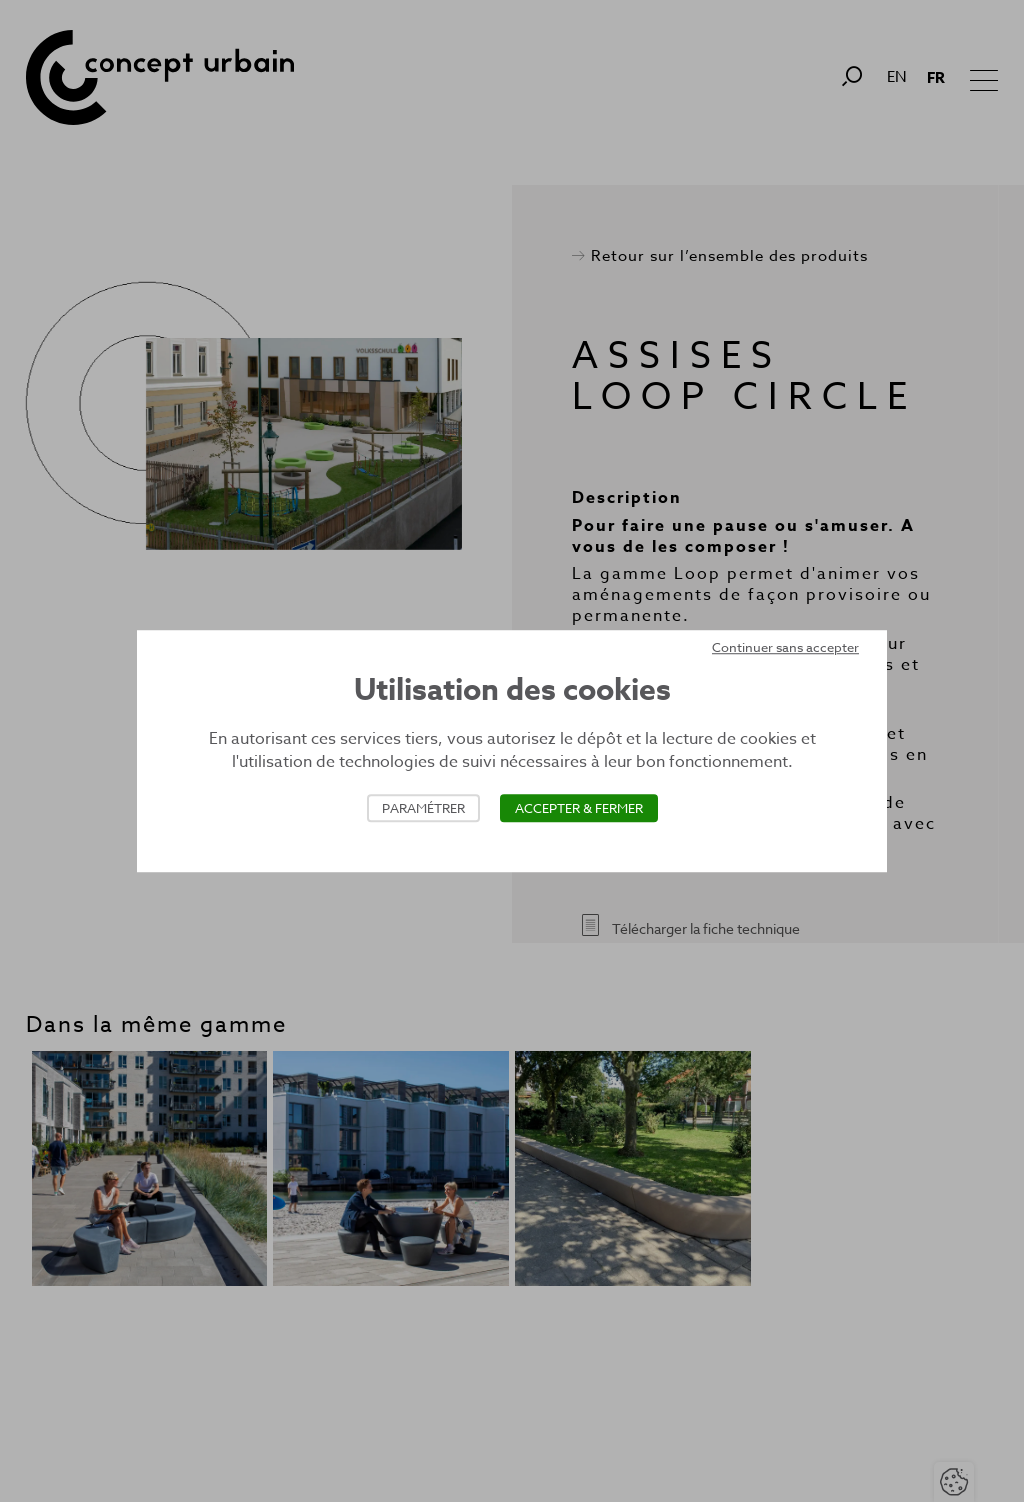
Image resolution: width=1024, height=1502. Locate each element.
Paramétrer (423, 808)
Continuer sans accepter (785, 647)
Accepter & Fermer (579, 808)
